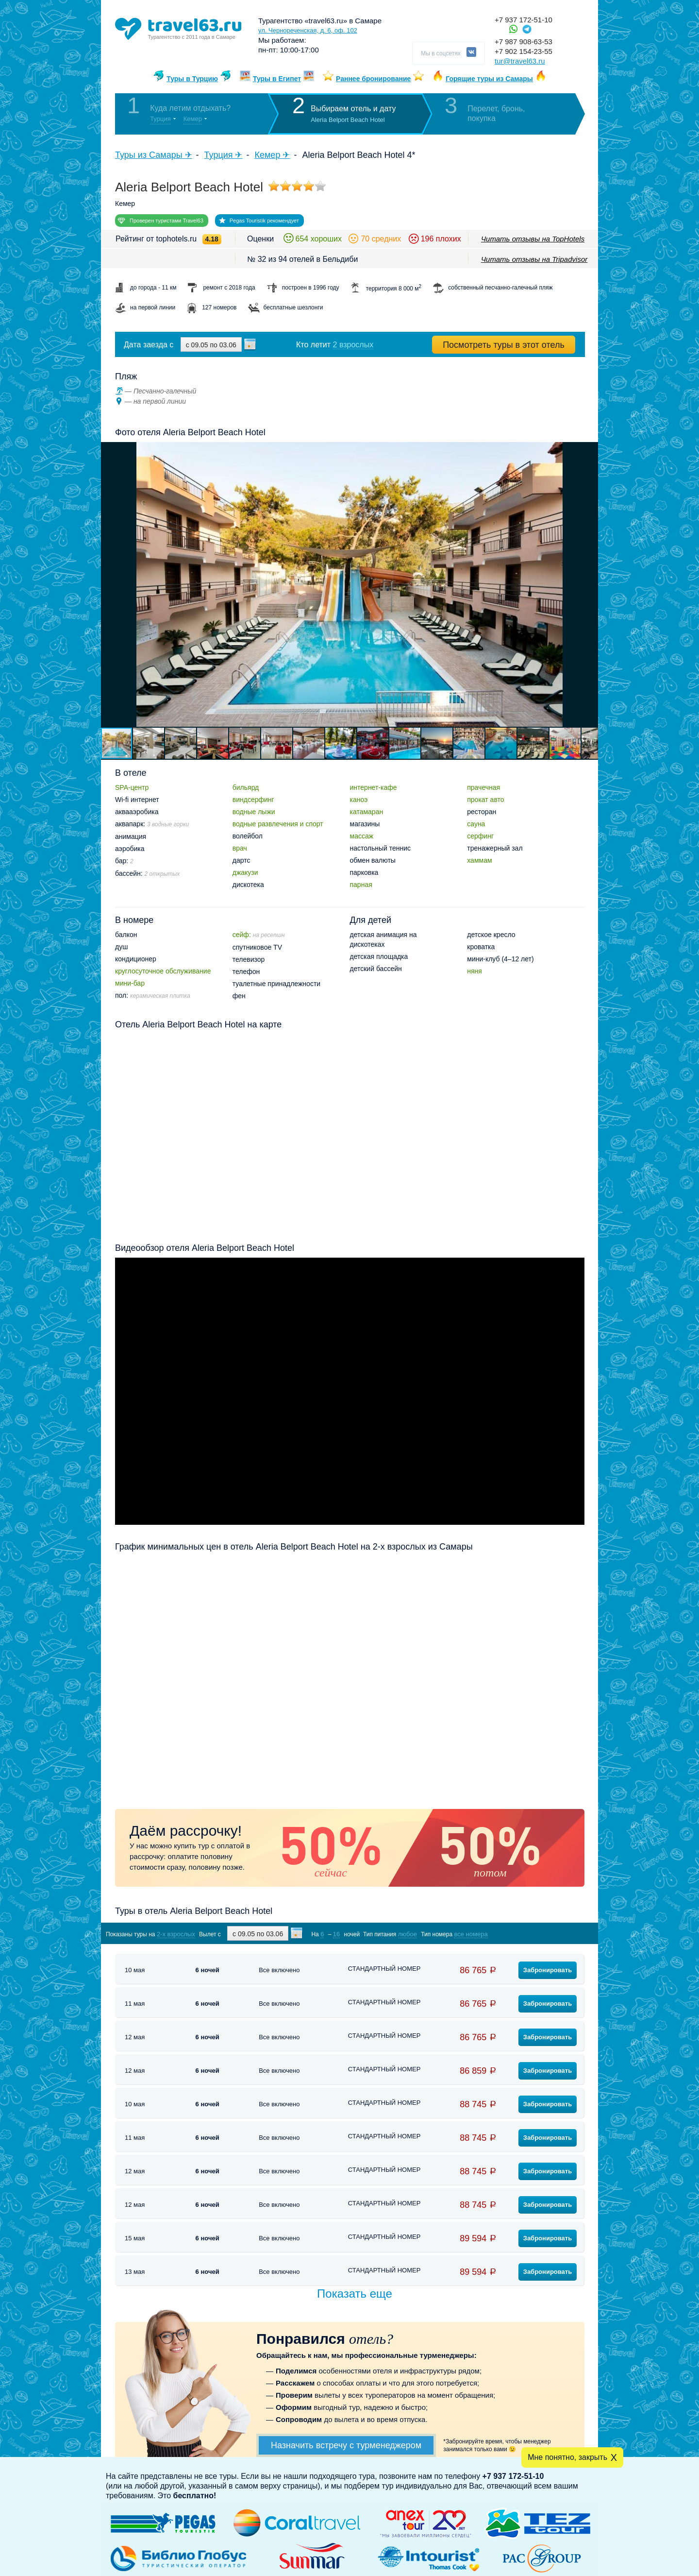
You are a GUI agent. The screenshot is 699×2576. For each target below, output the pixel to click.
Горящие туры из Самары (489, 79)
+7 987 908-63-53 (523, 41)
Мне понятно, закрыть (567, 2457)
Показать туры (533, 1933)
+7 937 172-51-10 (523, 20)
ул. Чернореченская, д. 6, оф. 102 (307, 30)
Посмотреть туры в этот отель (504, 345)
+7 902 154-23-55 (523, 51)
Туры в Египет (277, 79)
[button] (589, 584)
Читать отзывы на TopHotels (532, 239)
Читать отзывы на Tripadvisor (534, 259)
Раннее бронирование (373, 79)
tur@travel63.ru (520, 61)
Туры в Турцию (192, 79)
